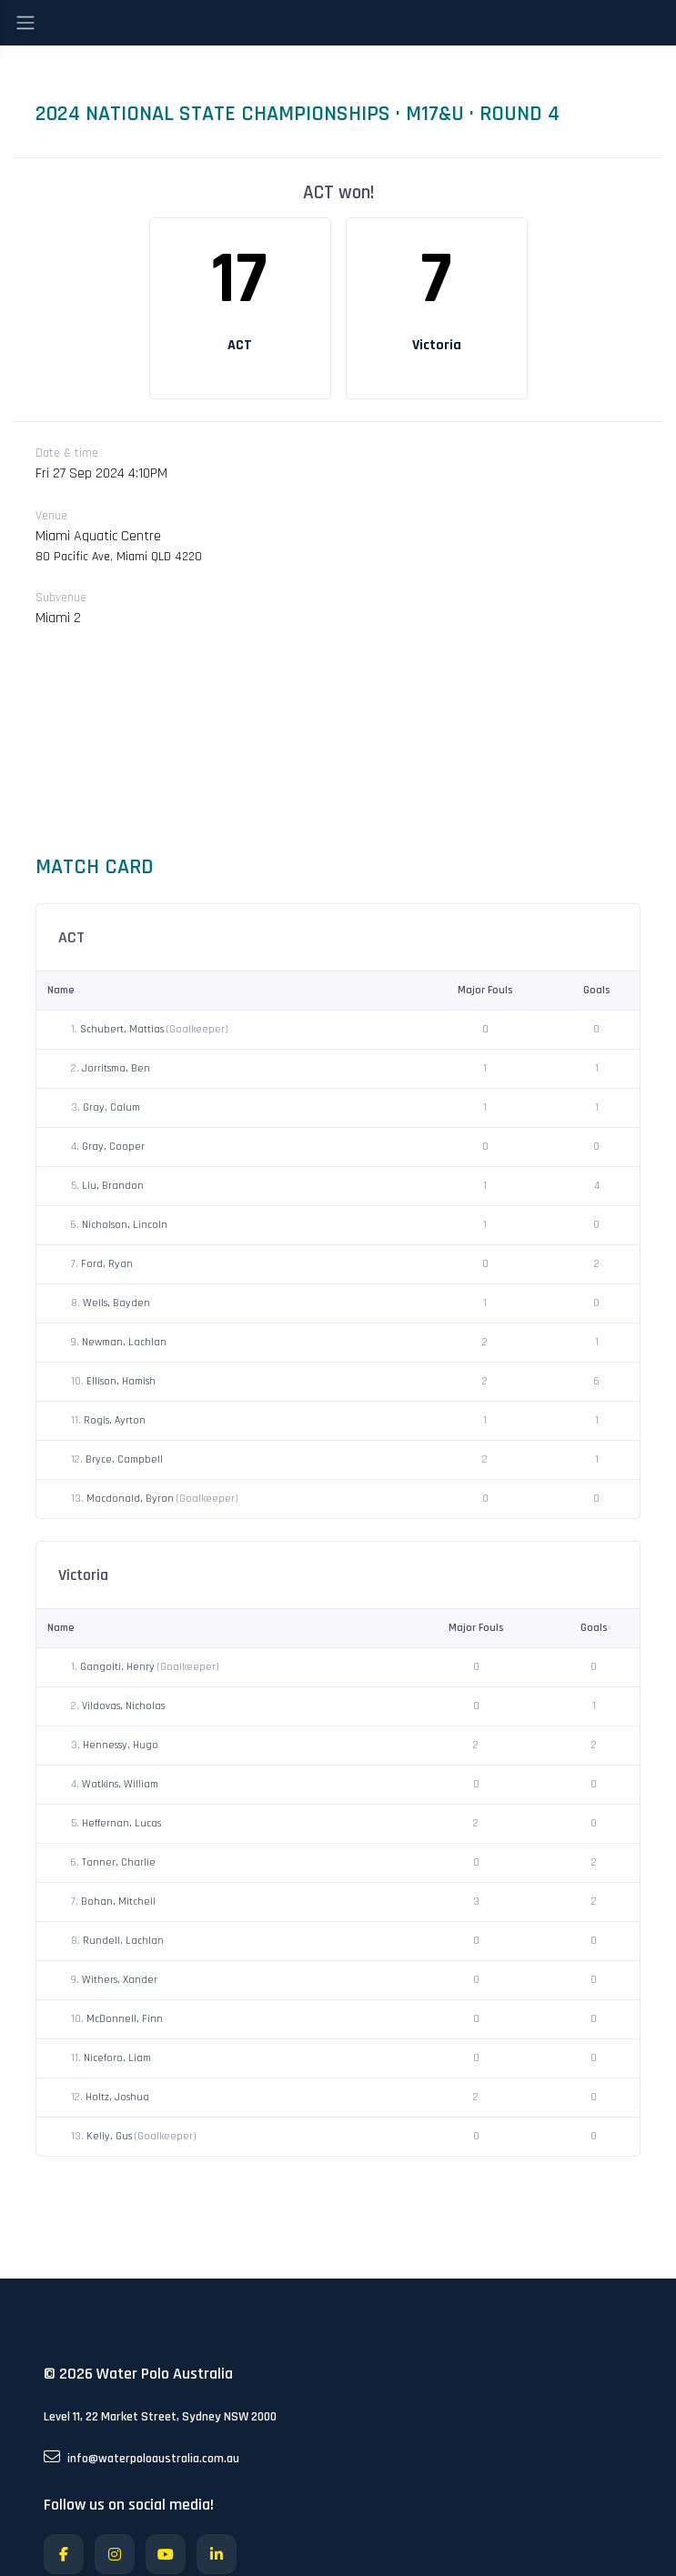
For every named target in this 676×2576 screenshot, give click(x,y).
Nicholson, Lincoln (124, 1225)
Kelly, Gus (110, 2136)
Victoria (436, 345)
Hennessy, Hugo (120, 1745)
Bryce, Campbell (124, 1459)
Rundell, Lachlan (123, 1940)
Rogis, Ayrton (115, 1420)
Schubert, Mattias (123, 1029)
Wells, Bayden (116, 1303)
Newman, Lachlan (124, 1342)
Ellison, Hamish (121, 1381)
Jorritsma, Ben (116, 1068)
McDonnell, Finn (124, 2019)
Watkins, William (120, 1784)
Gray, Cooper (113, 1146)
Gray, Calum (111, 1107)
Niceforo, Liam (117, 2058)
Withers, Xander (119, 1980)
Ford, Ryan (107, 1264)
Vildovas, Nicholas (123, 1706)
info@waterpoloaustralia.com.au (141, 2458)
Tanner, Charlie (119, 1862)
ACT (239, 345)
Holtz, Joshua (117, 2097)
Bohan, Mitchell (118, 1901)
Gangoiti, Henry (118, 1667)
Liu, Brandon (113, 1185)
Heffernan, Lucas (121, 1823)
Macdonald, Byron (131, 1498)
